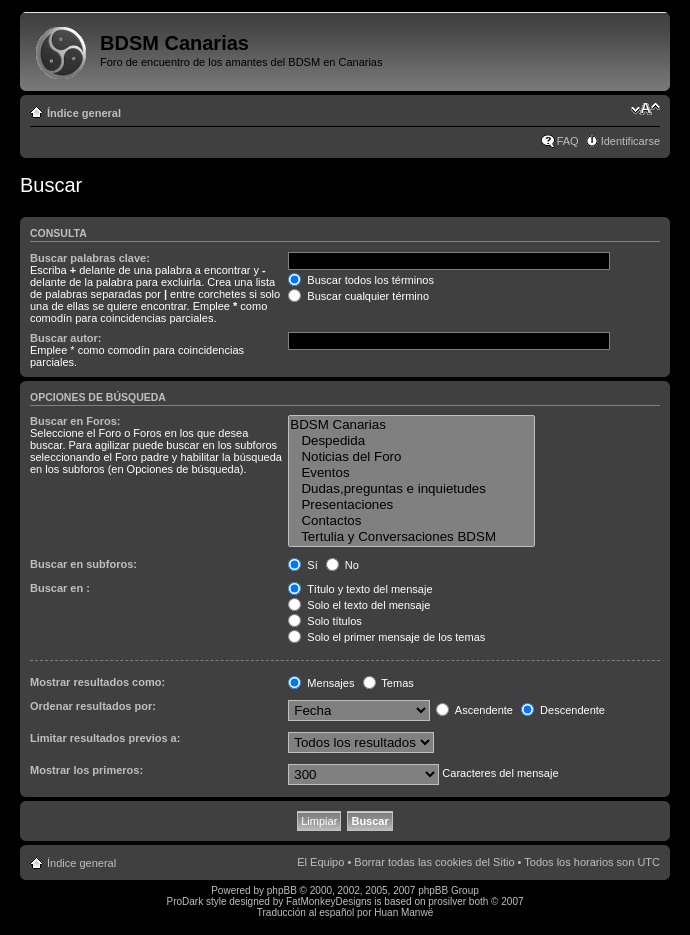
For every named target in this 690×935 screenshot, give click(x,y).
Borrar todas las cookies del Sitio (434, 862)
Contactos (411, 521)
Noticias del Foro (411, 457)
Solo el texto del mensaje (359, 605)
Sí (302, 565)
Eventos (411, 473)
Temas (388, 683)
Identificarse (630, 141)
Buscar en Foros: (75, 421)
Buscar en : (60, 588)
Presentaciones (411, 505)
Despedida (411, 441)
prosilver (447, 901)
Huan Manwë (403, 912)
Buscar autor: (66, 338)
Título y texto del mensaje (360, 589)
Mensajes (321, 683)
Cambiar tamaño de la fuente (645, 109)
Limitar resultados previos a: (105, 738)
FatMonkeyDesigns (329, 901)
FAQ (568, 141)
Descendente (563, 710)
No (342, 565)
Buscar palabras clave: (90, 258)
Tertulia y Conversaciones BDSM (411, 537)
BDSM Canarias (411, 425)
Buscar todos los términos (361, 280)
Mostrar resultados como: (97, 682)
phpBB (282, 890)
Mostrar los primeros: (86, 770)
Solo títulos (324, 621)
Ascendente (474, 710)
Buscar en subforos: (83, 564)
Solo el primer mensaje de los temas (386, 637)
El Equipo (320, 862)
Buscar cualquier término (358, 296)
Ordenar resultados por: (93, 706)
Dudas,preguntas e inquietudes (411, 489)
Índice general (84, 113)
